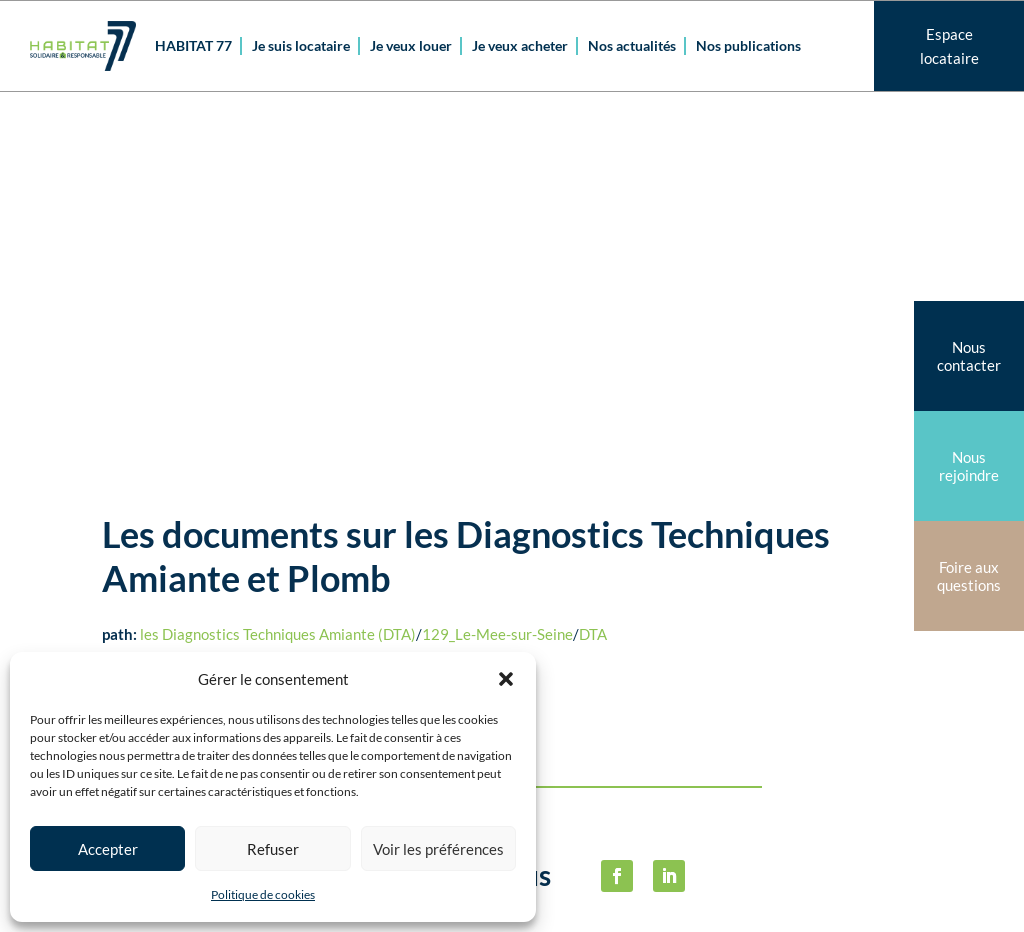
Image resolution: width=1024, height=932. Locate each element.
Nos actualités (632, 45)
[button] (506, 679)
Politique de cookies (263, 894)
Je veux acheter (520, 45)
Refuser (273, 849)
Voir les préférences (438, 849)
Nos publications (748, 45)
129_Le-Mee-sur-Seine (497, 274)
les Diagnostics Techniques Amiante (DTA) (278, 274)
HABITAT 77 (193, 45)
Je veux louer (411, 45)
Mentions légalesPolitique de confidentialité (836, 697)
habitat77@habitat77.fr (586, 899)
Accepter (108, 849)
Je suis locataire (301, 45)
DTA (593, 274)
